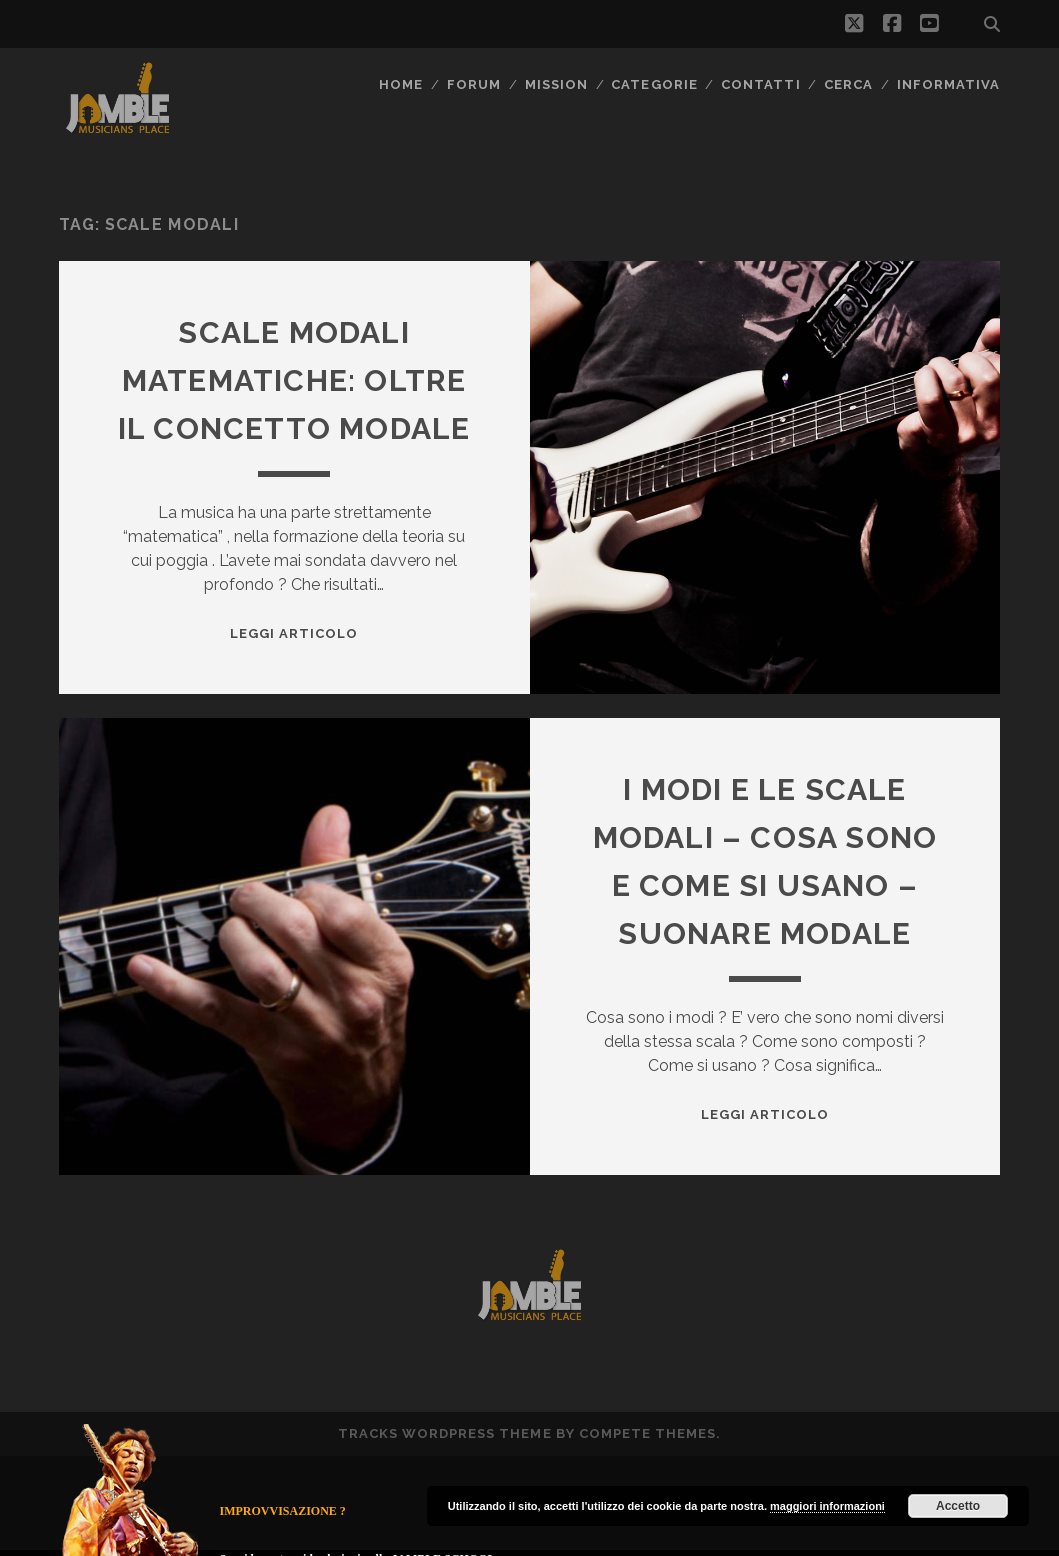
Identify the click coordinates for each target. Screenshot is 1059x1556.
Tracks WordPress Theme (445, 1433)
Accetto (958, 1506)
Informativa (948, 84)
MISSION (556, 84)
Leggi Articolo (294, 633)
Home (401, 84)
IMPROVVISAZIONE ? (283, 1511)
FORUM (474, 84)
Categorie (654, 84)
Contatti (760, 84)
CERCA (848, 84)
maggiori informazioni (827, 1506)
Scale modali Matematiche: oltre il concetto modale (294, 380)
